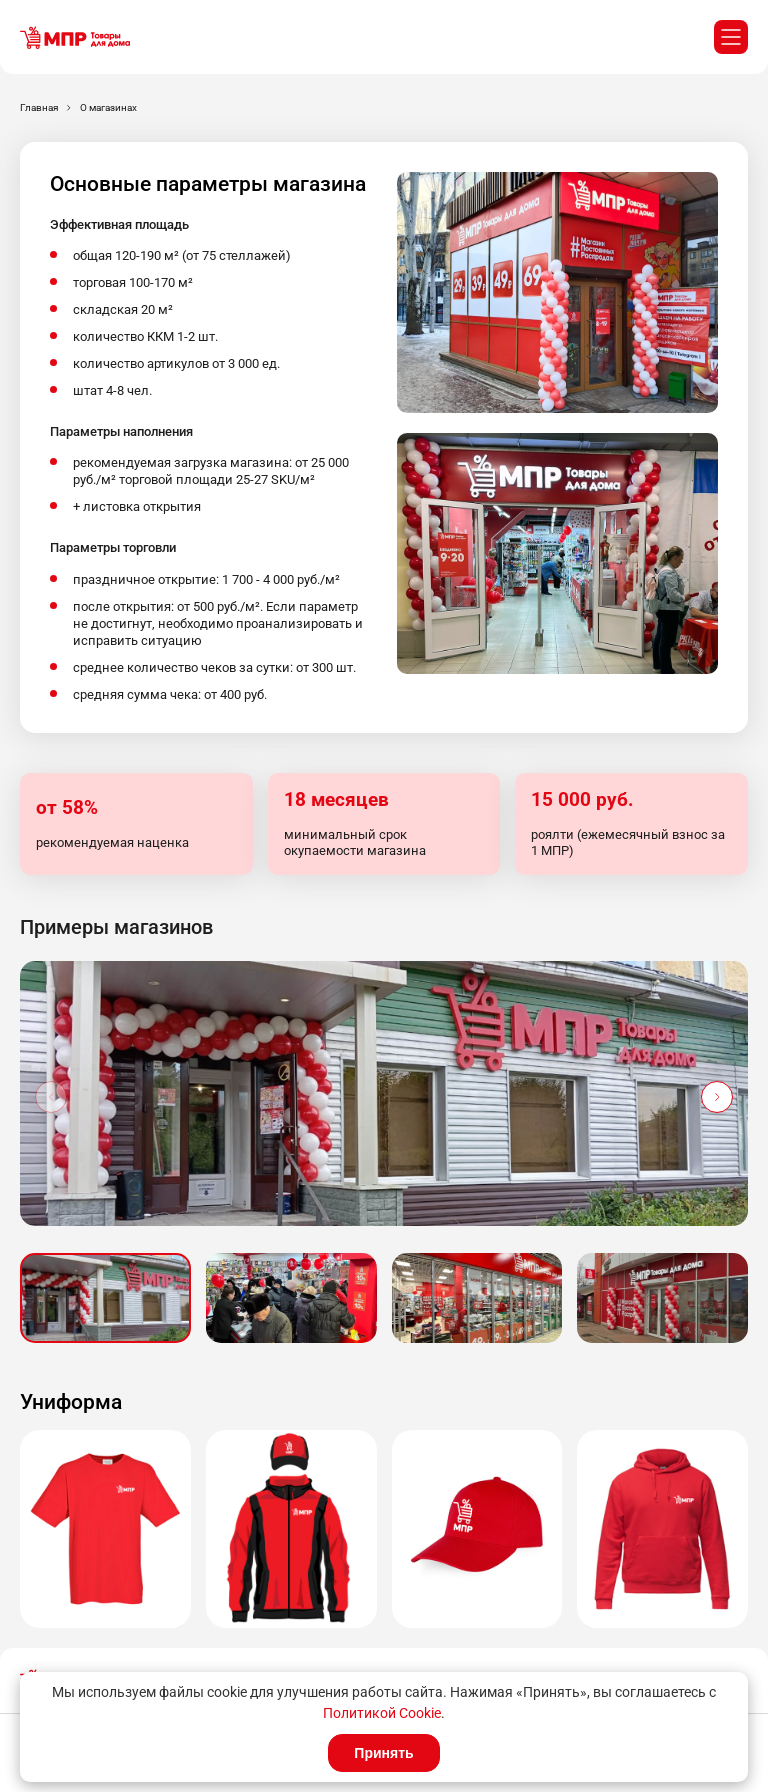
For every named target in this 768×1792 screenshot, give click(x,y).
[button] (717, 1097)
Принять (383, 1753)
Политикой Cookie (382, 1713)
